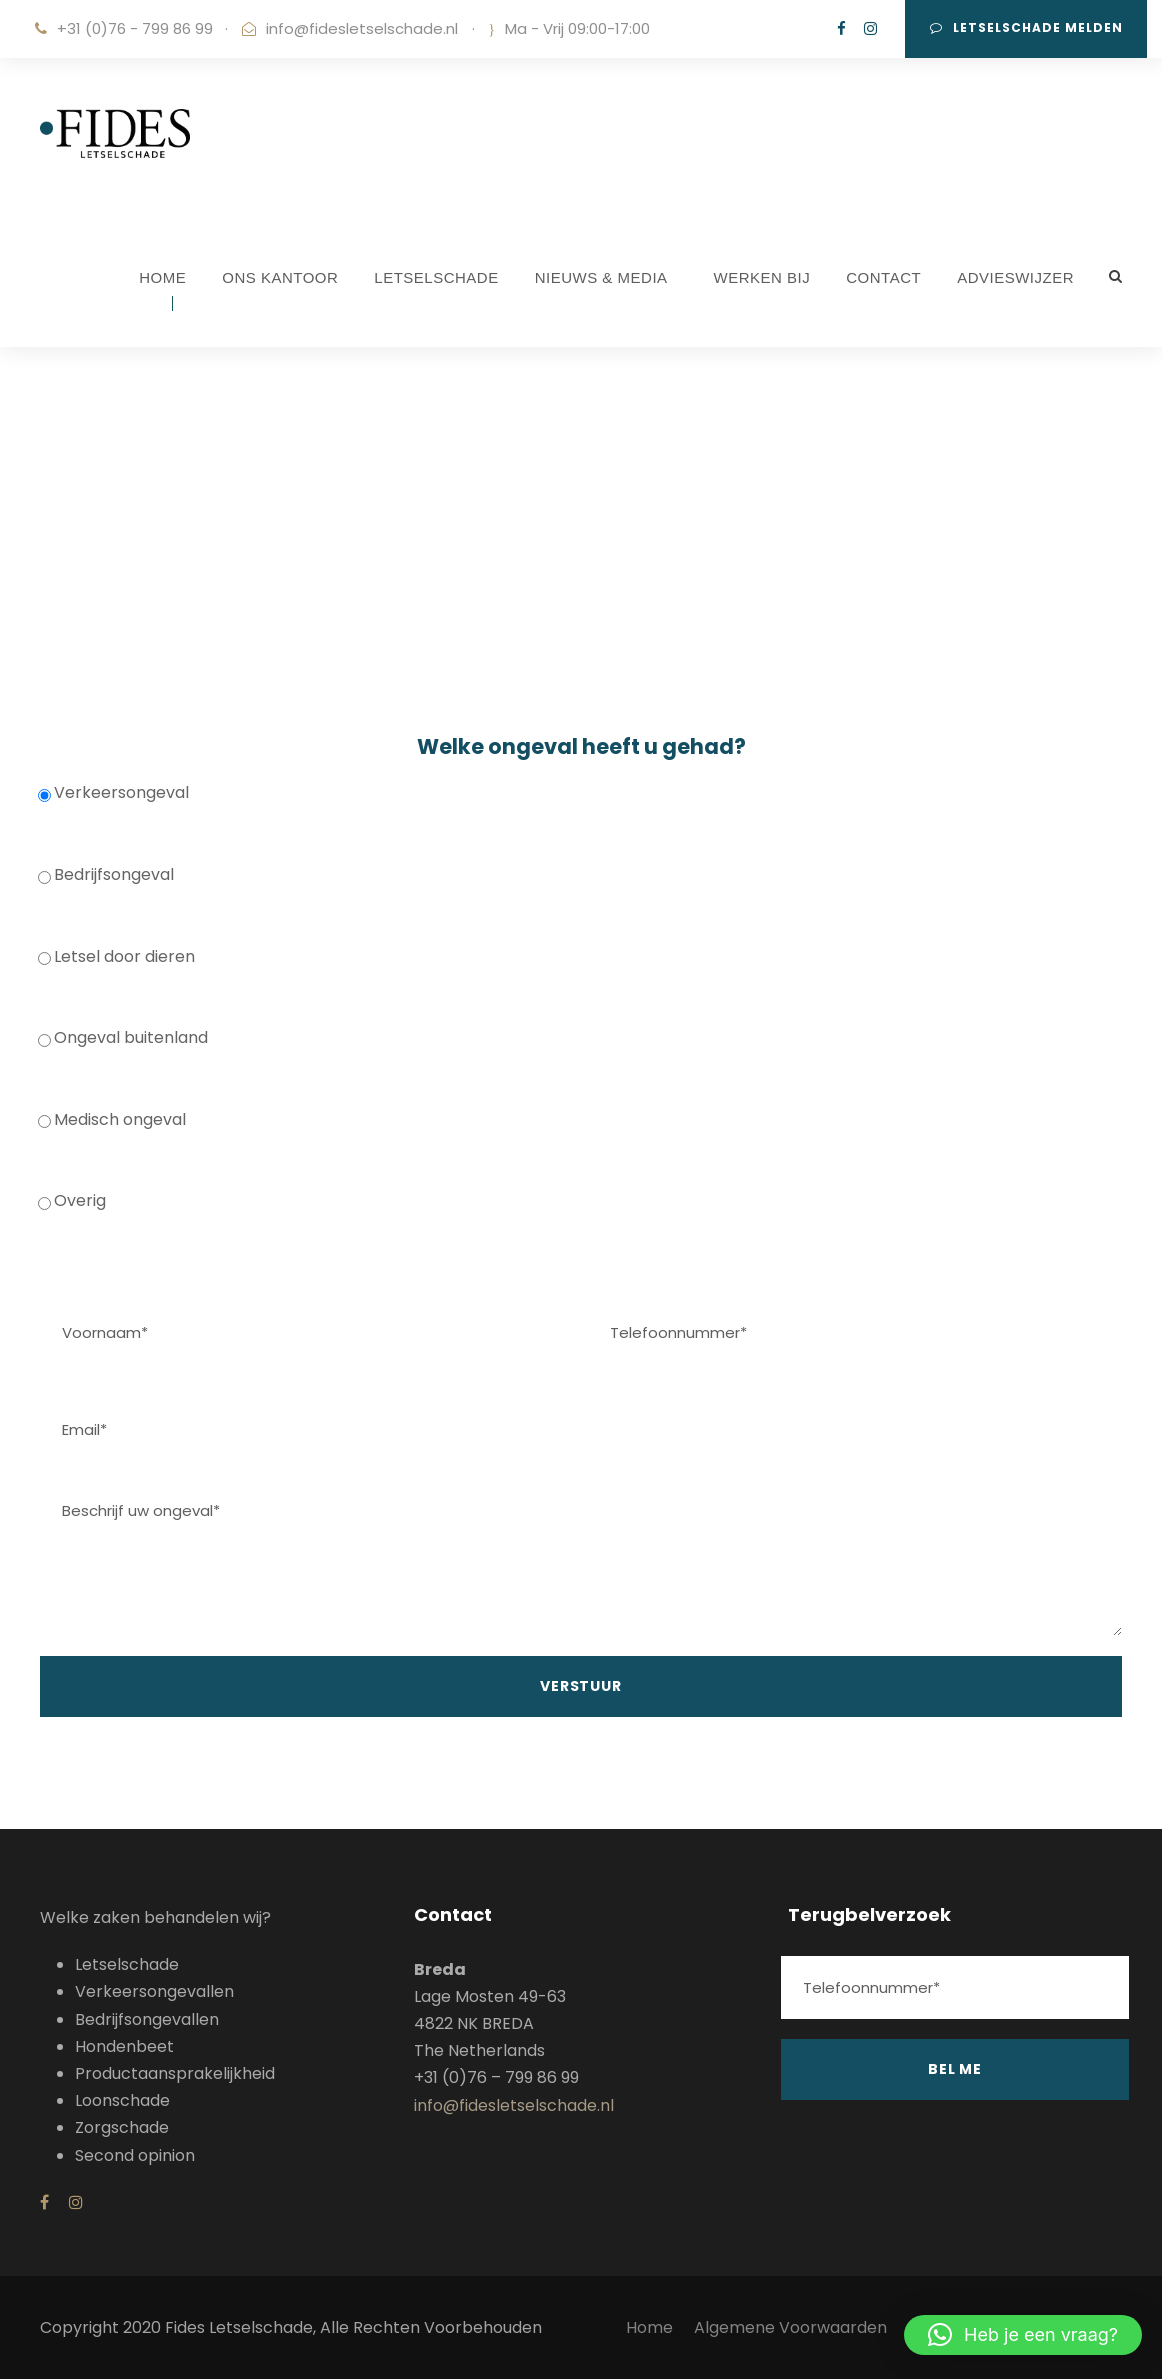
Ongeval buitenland (123, 1037)
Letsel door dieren (116, 956)
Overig (72, 1200)
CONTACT (883, 277)
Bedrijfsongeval (106, 874)
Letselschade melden (1026, 27)
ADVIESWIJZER (1015, 277)
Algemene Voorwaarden (792, 2327)
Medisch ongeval (112, 1119)
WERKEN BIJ (762, 277)
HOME (162, 277)
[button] (1023, 2335)
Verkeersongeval (113, 792)
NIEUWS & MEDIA (601, 277)
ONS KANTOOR (280, 277)
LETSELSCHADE (436, 277)
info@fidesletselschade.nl (362, 28)
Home (649, 2327)
